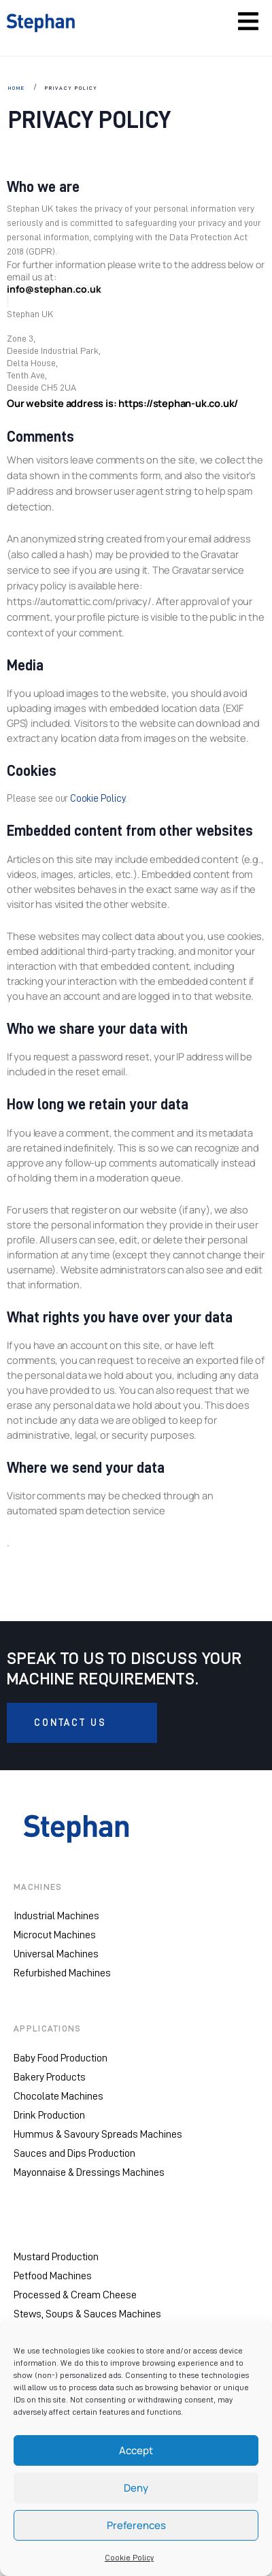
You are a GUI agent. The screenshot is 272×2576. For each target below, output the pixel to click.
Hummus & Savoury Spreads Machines (98, 2134)
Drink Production (49, 2115)
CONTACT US (70, 1722)
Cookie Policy (129, 2558)
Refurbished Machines (62, 1973)
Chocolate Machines (58, 2096)
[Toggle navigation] (248, 21)
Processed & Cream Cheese (75, 2294)
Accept (136, 2450)
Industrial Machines (56, 1915)
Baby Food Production (60, 2058)
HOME (16, 88)
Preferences (136, 2525)
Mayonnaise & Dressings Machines (89, 2172)
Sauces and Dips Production (74, 2153)
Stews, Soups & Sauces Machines (87, 2314)
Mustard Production (56, 2256)
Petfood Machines (53, 2275)
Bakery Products (50, 2077)
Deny (136, 2488)
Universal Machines (56, 1954)
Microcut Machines (55, 1934)
